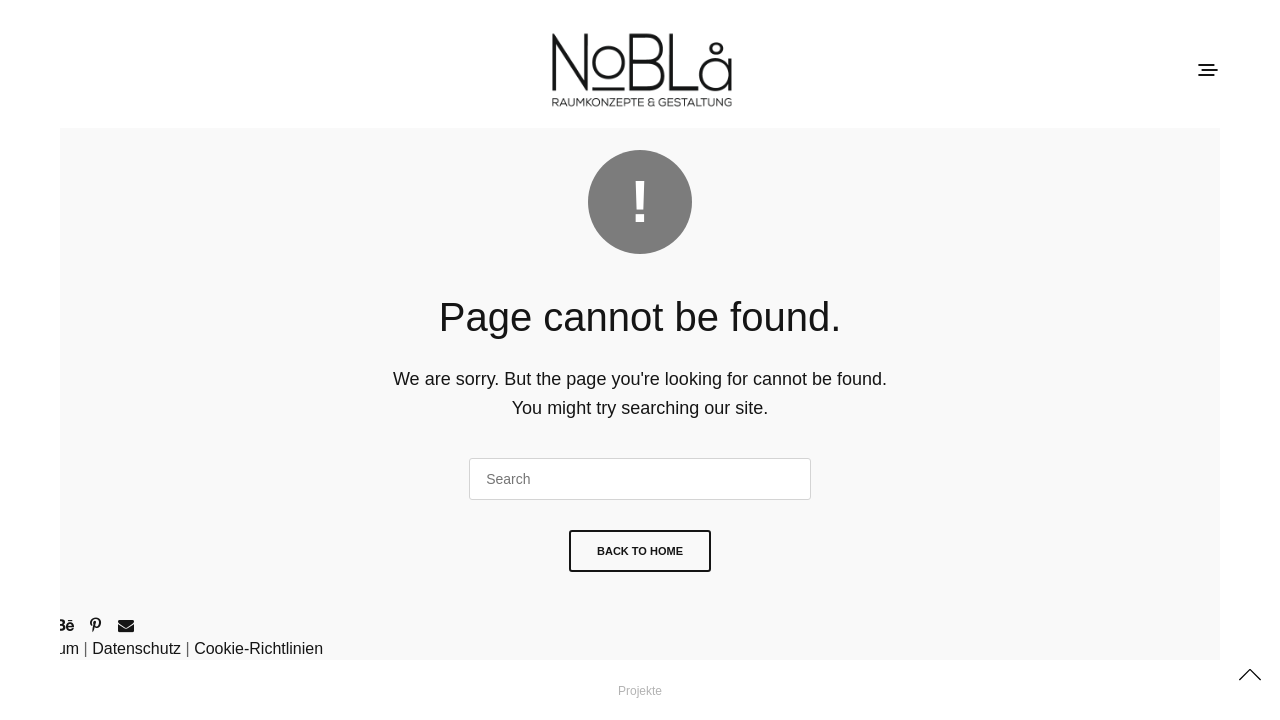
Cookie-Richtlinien (258, 648)
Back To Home (640, 551)
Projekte (640, 691)
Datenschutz (136, 648)
